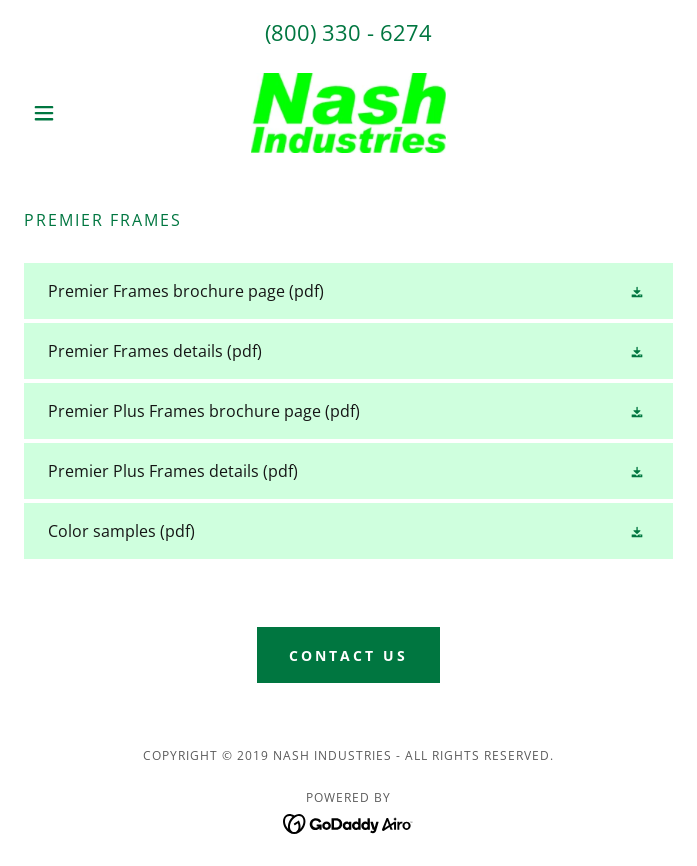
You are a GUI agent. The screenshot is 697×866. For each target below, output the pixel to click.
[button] (72, 113)
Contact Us (348, 655)
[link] (348, 113)
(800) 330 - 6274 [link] (348, 32)
